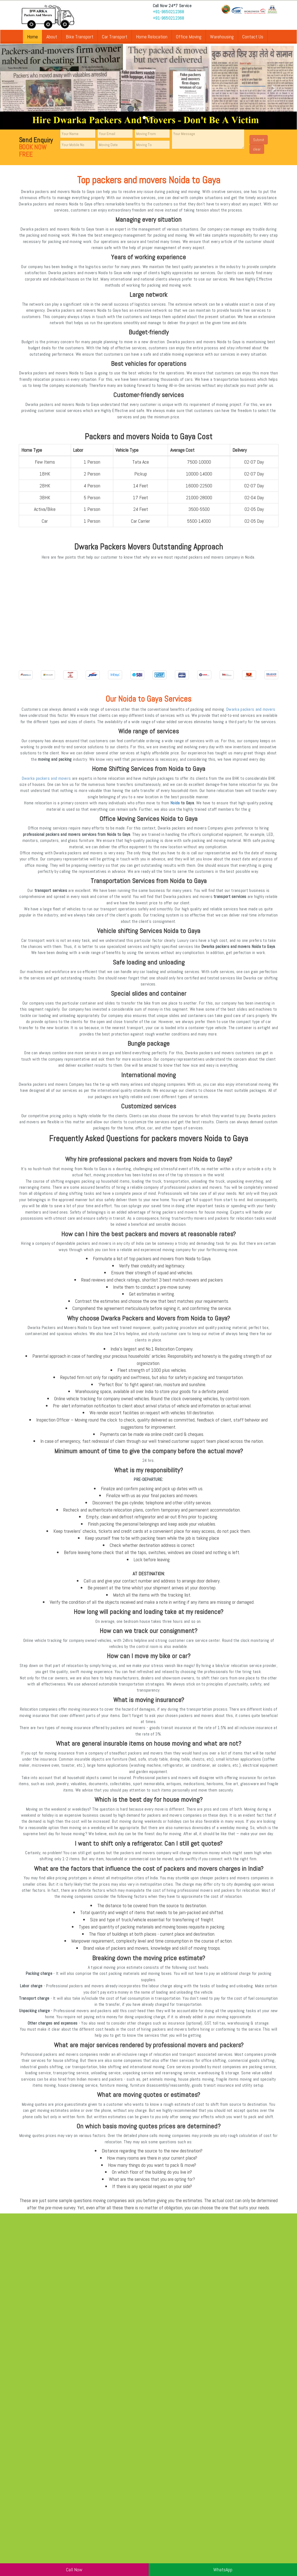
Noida (175, 803)
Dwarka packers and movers (250, 709)
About (51, 36)
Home (32, 36)
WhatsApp (222, 2569)
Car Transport (114, 36)
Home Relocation (151, 36)
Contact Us (252, 36)
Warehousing (222, 36)
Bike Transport (79, 36)
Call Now (74, 2569)
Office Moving (188, 36)
